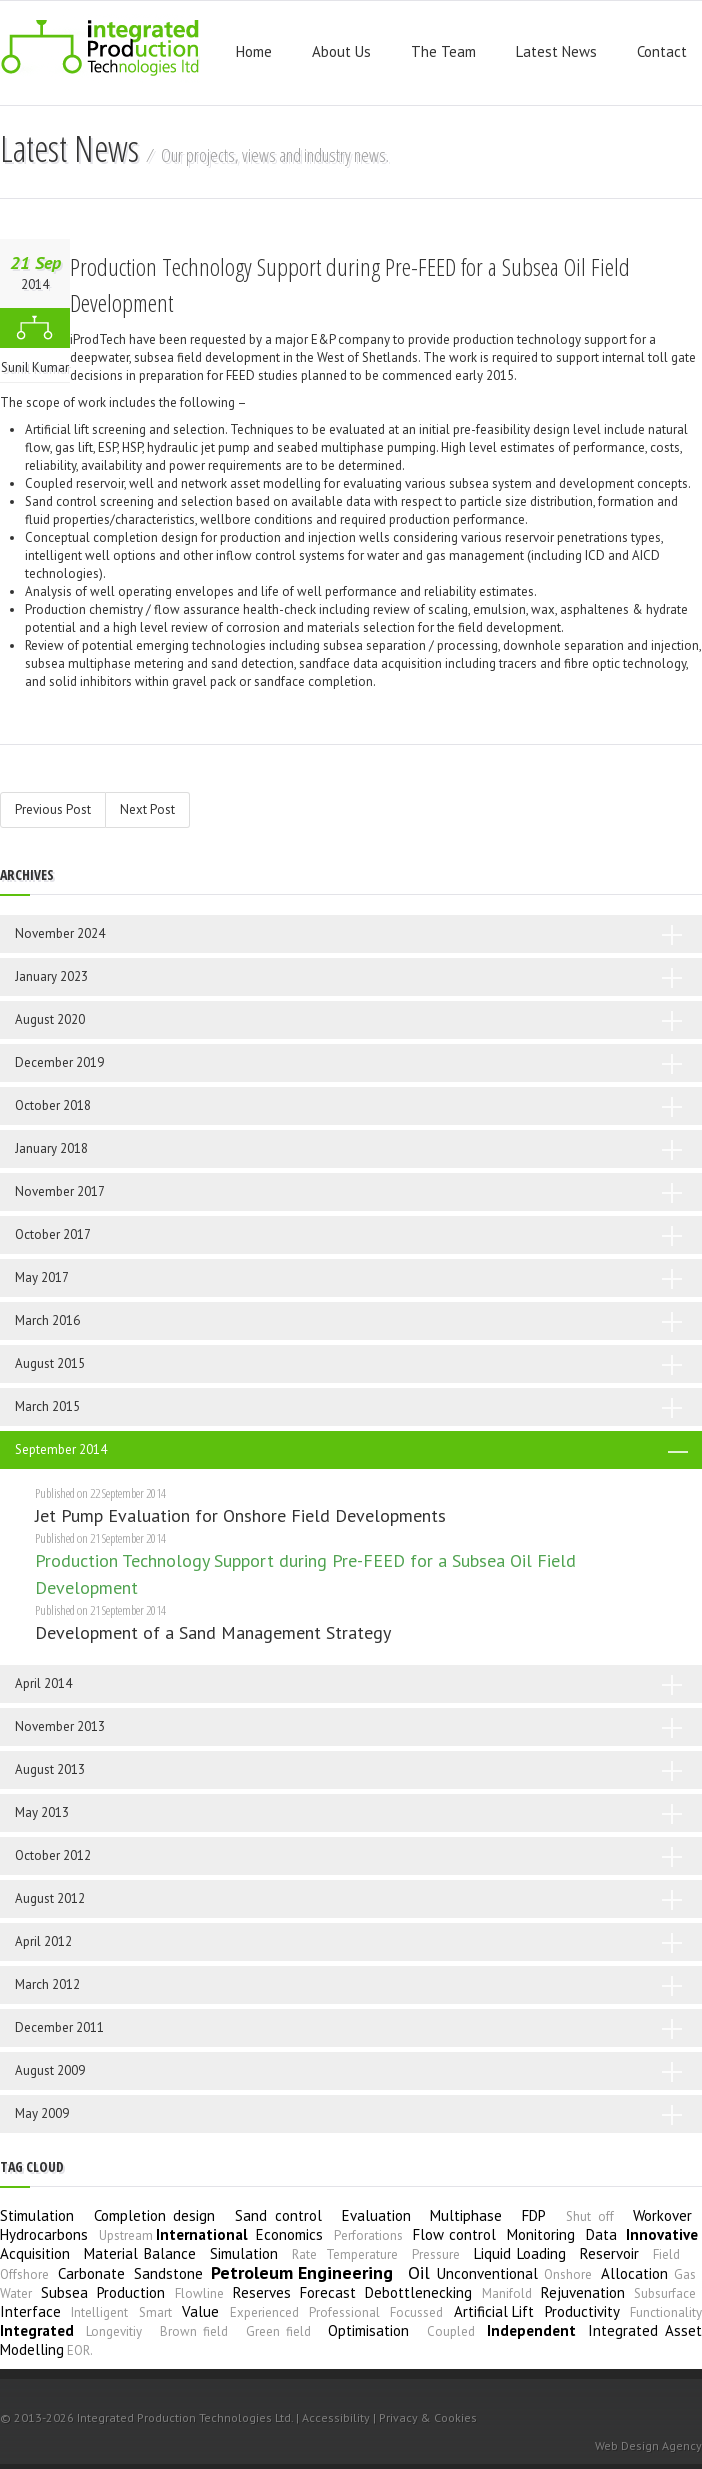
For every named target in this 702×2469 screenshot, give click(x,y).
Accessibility (336, 2417)
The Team (443, 51)
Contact (662, 51)
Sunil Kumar (35, 367)
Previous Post (53, 809)
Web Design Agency (648, 2445)
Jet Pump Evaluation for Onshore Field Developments (240, 1515)
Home (254, 51)
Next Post (147, 809)
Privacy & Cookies (428, 2417)
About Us (341, 51)
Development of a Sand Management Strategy (213, 1632)
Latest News (556, 51)
